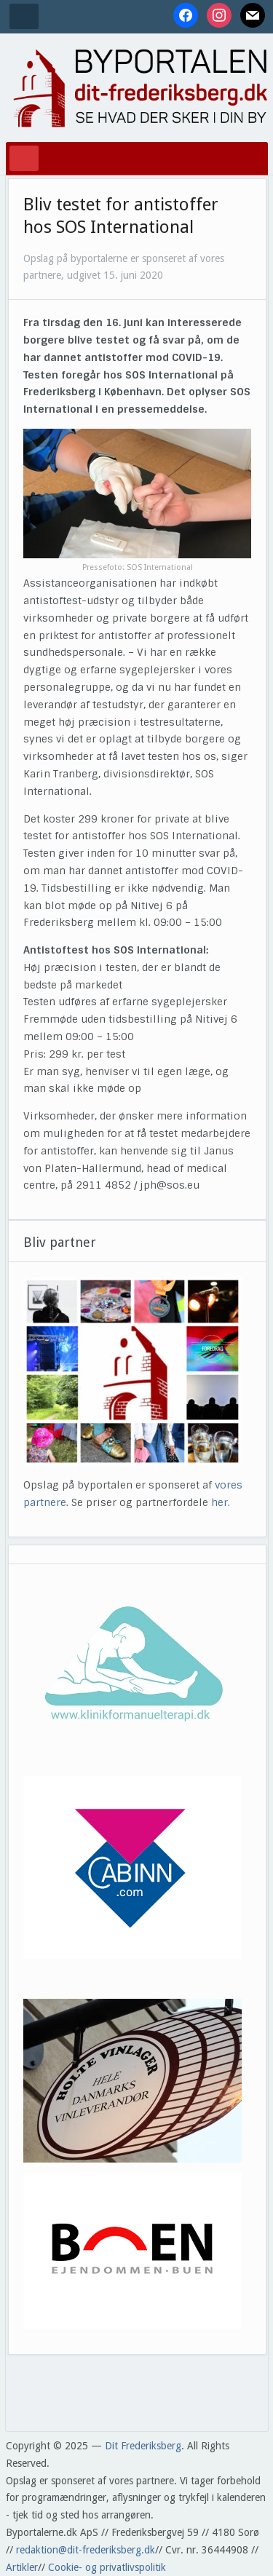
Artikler (22, 2567)
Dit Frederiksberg (143, 2446)
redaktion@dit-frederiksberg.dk (85, 2550)
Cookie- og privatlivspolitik (107, 2567)
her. (220, 1502)
